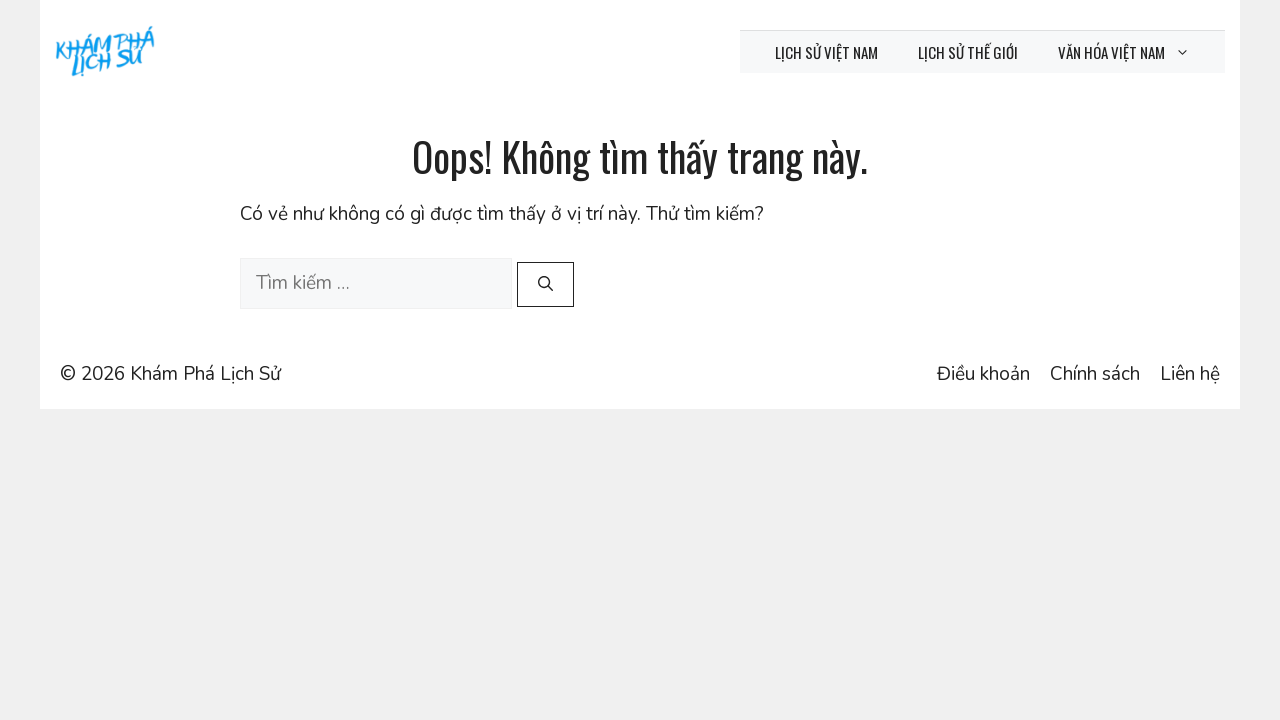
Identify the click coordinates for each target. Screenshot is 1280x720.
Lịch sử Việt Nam (826, 52)
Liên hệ (1190, 374)
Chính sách (1095, 374)
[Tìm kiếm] (545, 284)
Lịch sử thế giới (968, 52)
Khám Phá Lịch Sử (205, 374)
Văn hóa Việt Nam (1134, 52)
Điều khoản (983, 374)
